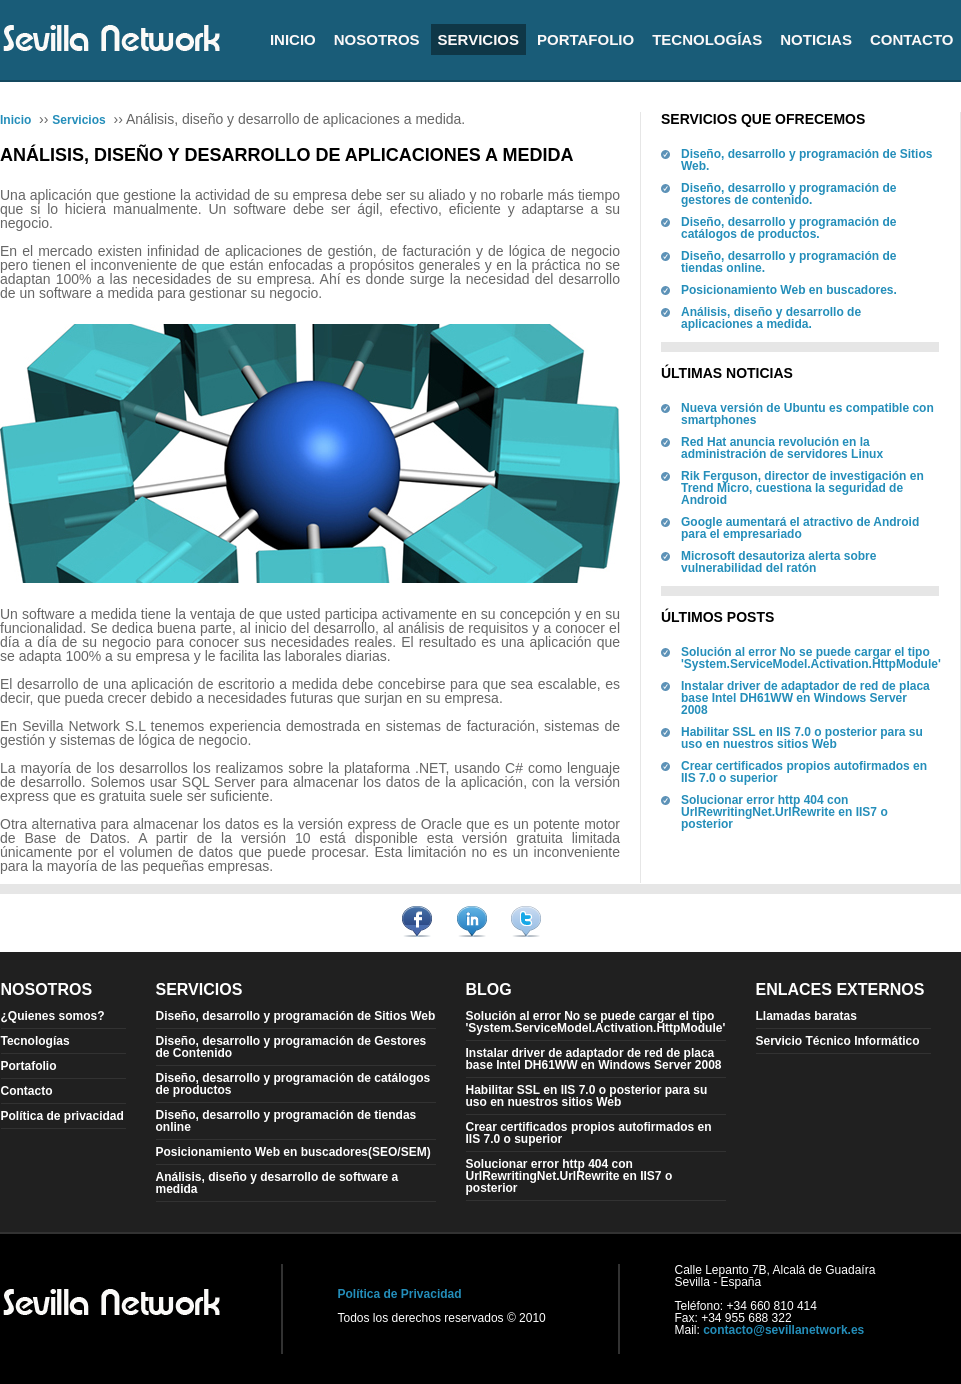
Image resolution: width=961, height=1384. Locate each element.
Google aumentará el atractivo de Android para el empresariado (800, 528)
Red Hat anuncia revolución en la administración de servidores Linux (782, 448)
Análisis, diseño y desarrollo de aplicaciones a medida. (771, 318)
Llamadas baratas (806, 1016)
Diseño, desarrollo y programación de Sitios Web (296, 1016)
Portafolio (585, 39)
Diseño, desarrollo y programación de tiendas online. (788, 262)
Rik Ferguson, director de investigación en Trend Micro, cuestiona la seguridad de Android (802, 488)
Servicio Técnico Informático (838, 1041)
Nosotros (377, 39)
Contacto (912, 39)
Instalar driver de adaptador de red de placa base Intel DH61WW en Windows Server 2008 (805, 698)
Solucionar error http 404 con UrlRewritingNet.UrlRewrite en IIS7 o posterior (784, 812)
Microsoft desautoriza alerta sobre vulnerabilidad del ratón (778, 562)
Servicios (478, 39)
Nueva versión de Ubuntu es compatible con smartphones (807, 414)
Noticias (816, 39)
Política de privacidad (62, 1116)
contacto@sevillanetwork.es (783, 1330)
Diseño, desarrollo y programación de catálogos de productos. (788, 228)
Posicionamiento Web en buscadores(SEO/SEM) (293, 1152)
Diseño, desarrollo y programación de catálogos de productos (293, 1084)
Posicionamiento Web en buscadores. (789, 290)
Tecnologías (707, 39)
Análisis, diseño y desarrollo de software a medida (277, 1183)
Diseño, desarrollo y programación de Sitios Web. (806, 160)
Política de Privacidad (400, 1294)
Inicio (293, 39)
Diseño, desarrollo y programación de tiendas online (286, 1121)
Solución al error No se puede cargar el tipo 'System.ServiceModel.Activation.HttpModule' (811, 658)
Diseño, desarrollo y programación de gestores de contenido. (788, 194)
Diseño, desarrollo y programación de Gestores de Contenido (291, 1047)
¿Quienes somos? (53, 1016)
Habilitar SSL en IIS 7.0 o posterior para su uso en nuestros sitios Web (802, 738)
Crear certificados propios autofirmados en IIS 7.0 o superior (804, 772)
